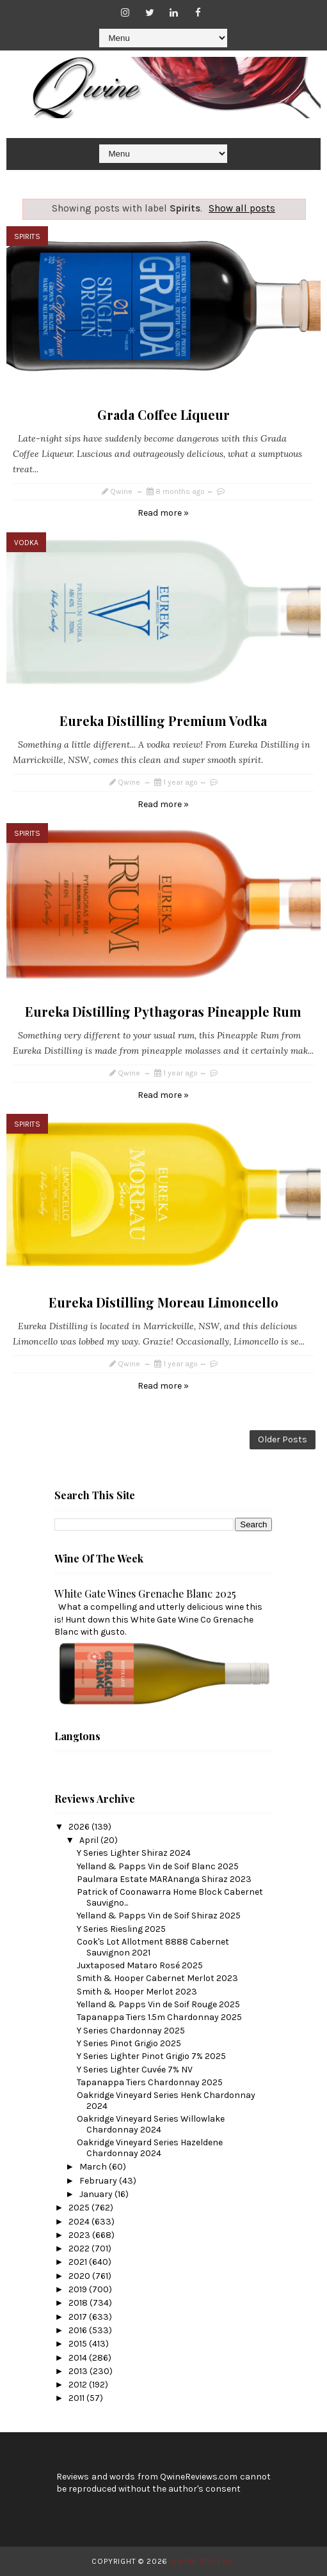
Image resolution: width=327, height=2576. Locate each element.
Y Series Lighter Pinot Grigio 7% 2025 (151, 2056)
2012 (78, 2384)
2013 (79, 2371)
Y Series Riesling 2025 (121, 1929)
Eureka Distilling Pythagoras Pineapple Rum (163, 1011)
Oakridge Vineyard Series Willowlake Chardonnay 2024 (151, 2124)
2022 (80, 2248)
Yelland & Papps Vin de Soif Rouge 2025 (158, 2004)
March (94, 2166)
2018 (79, 2302)
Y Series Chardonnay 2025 (131, 2030)
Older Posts (282, 1439)
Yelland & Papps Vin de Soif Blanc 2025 (158, 1866)
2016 (78, 2330)
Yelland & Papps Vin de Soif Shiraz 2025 (159, 1915)
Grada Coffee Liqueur (163, 414)
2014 (78, 2357)
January (97, 2194)
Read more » (163, 512)
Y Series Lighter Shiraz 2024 (134, 1852)
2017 (78, 2316)
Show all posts (242, 208)
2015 (78, 2343)
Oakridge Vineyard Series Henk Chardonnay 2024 (166, 2100)
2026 (80, 1826)
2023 (80, 2235)
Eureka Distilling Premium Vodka (163, 720)
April (89, 1840)
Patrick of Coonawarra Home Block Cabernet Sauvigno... (170, 1897)
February (99, 2180)
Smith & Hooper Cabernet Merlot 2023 (157, 1978)
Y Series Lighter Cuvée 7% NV (135, 2069)
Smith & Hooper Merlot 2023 (137, 1991)
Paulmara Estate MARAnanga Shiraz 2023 (164, 1879)
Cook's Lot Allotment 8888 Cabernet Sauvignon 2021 (153, 1947)
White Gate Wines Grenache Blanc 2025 (145, 1593)
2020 (80, 2276)
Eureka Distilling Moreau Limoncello (163, 1302)
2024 (80, 2221)
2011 (77, 2398)
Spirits (27, 236)
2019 (78, 2289)
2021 (78, 2261)
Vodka (26, 542)
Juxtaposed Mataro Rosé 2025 (140, 1965)
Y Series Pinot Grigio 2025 (129, 2043)
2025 (80, 2207)
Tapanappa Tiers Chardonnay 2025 (150, 2082)
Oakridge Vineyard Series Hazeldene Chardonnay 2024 (150, 2148)
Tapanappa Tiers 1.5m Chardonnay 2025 (159, 2017)
